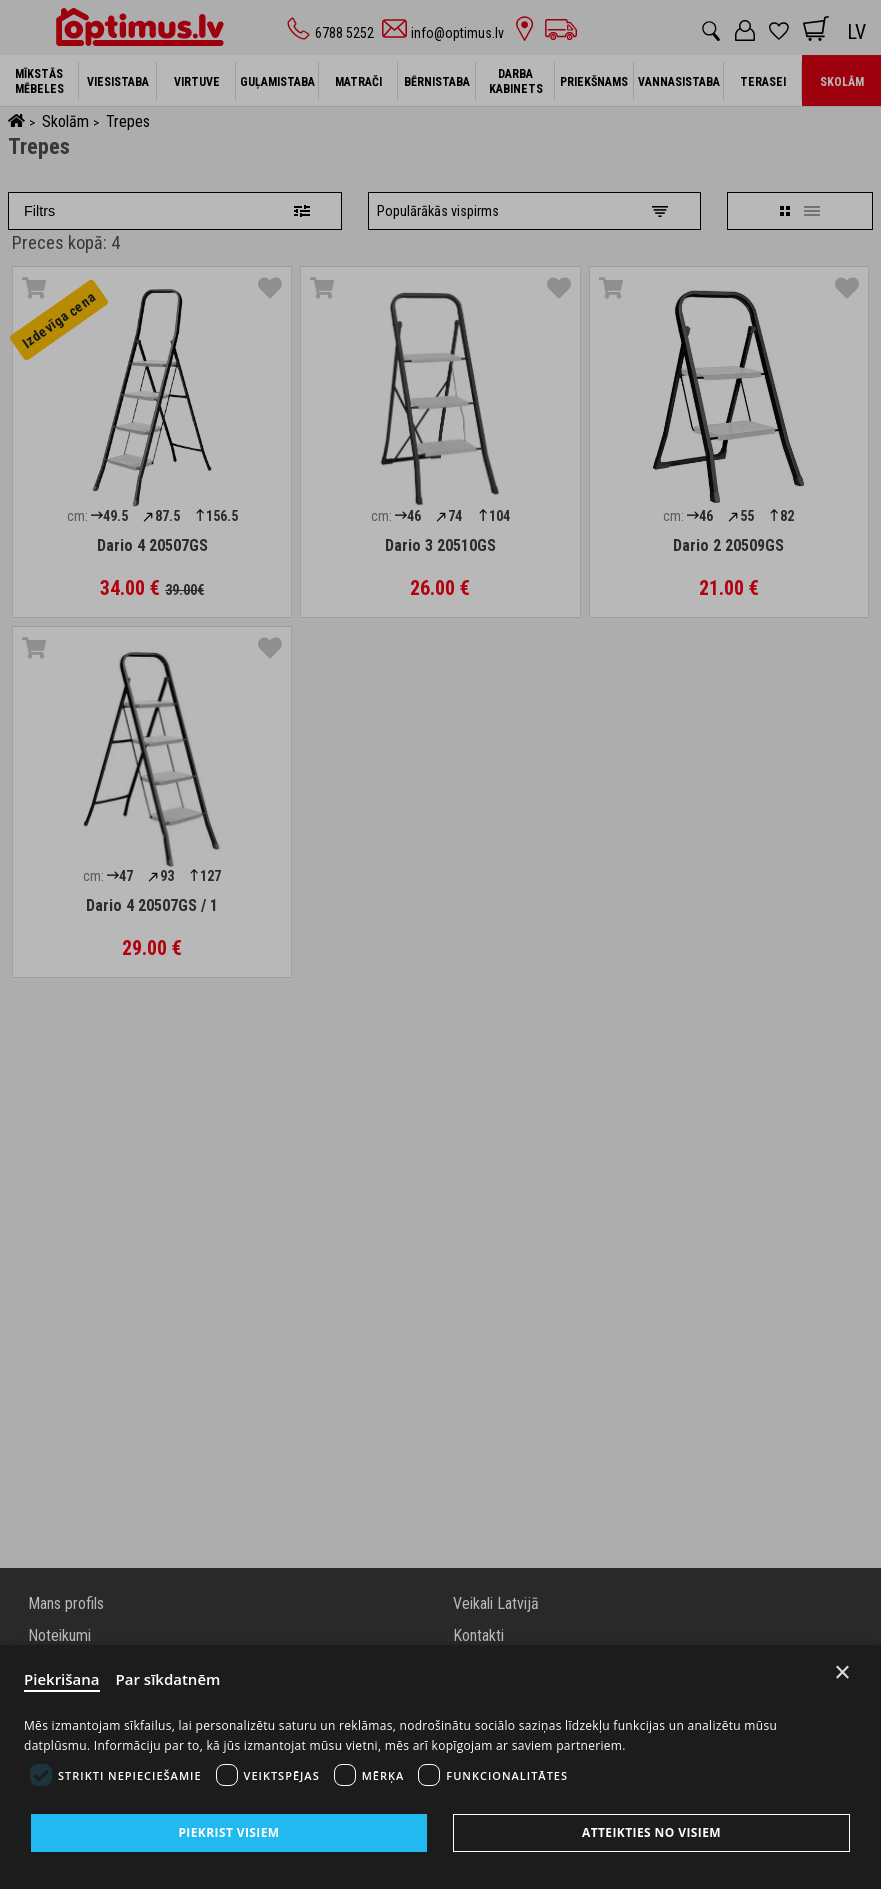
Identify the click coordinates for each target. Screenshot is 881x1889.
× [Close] (842, 1672)
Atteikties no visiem (651, 1832)
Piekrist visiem (228, 1832)
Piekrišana (62, 1679)
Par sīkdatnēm (168, 1679)
